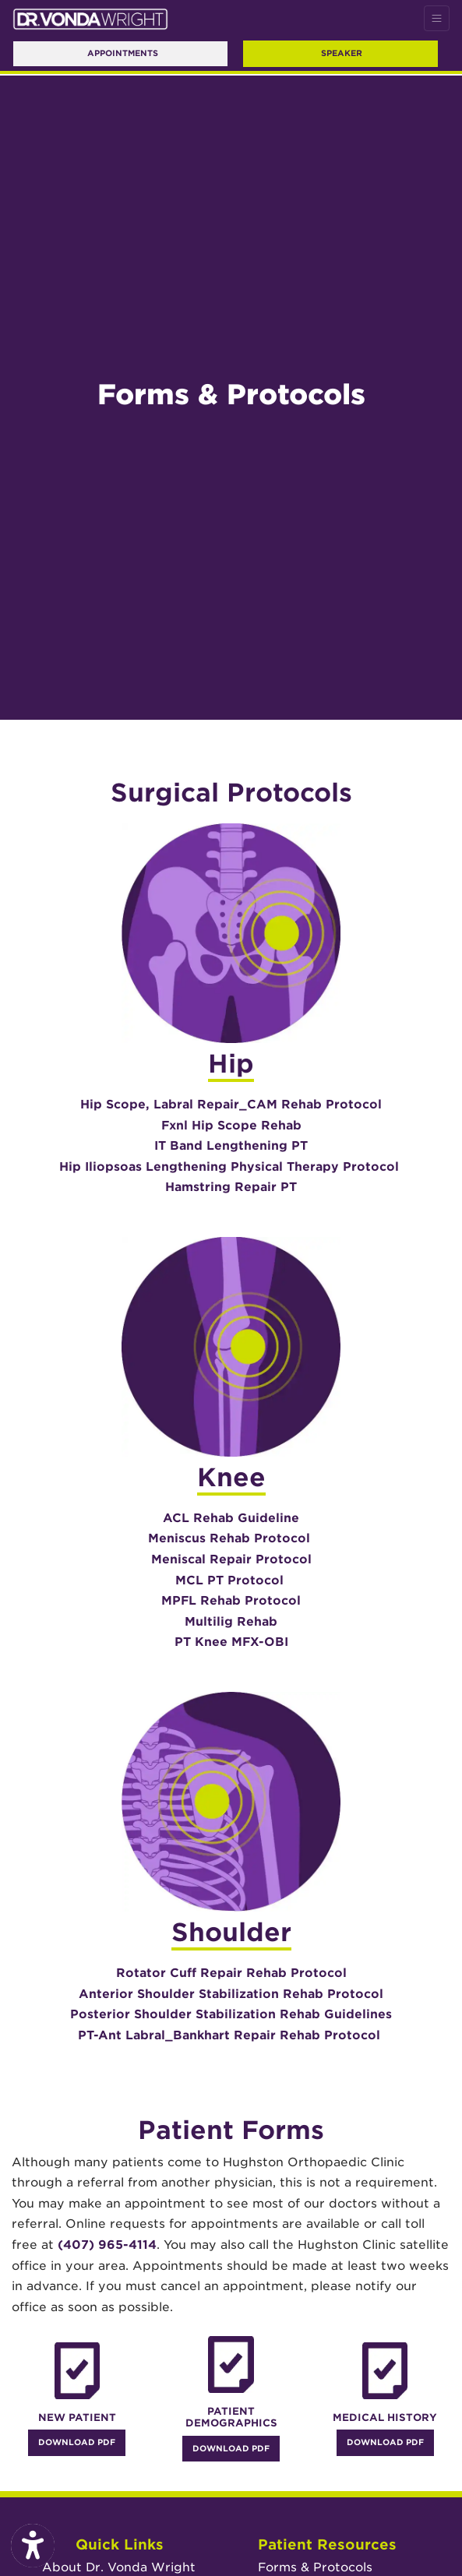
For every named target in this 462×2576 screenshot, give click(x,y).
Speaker (341, 53)
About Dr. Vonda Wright (119, 2567)
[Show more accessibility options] (32, 2546)
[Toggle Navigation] (437, 18)
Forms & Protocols (315, 2567)
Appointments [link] (120, 53)
